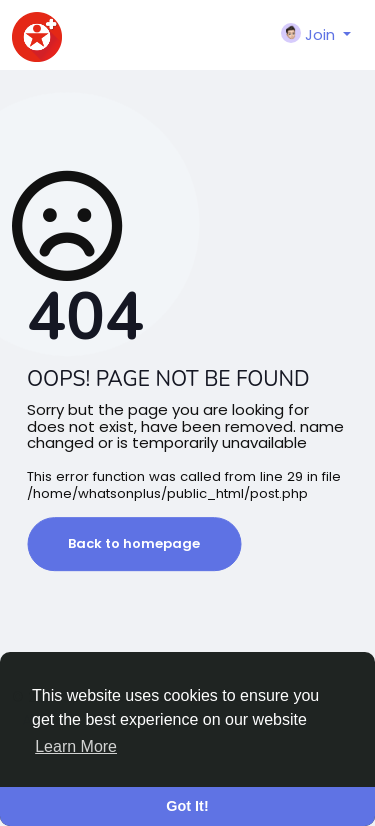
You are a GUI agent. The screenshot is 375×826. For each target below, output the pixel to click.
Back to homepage (134, 543)
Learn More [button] (76, 746)
